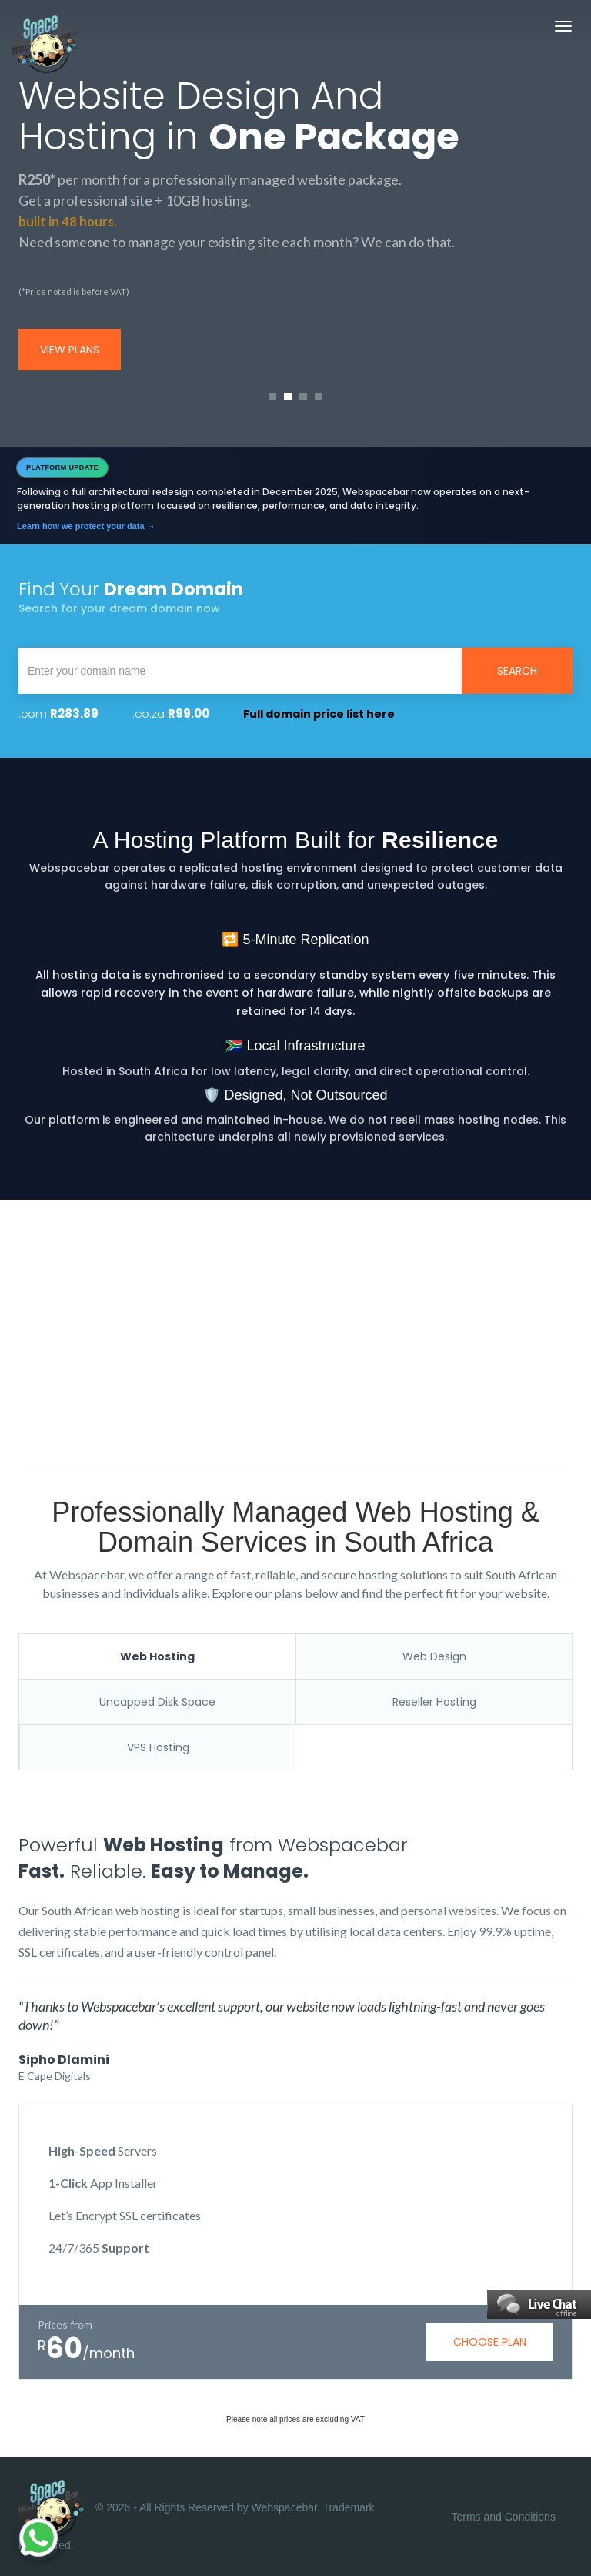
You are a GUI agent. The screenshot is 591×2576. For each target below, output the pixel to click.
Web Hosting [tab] (157, 1656)
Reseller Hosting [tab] (434, 1702)
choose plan (489, 2342)
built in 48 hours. (68, 221)
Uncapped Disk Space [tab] (157, 1702)
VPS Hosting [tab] (158, 1747)
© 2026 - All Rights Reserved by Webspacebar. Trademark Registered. (196, 2515)
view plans (69, 349)
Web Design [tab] (434, 1656)
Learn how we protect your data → (86, 526)
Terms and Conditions (504, 2517)
